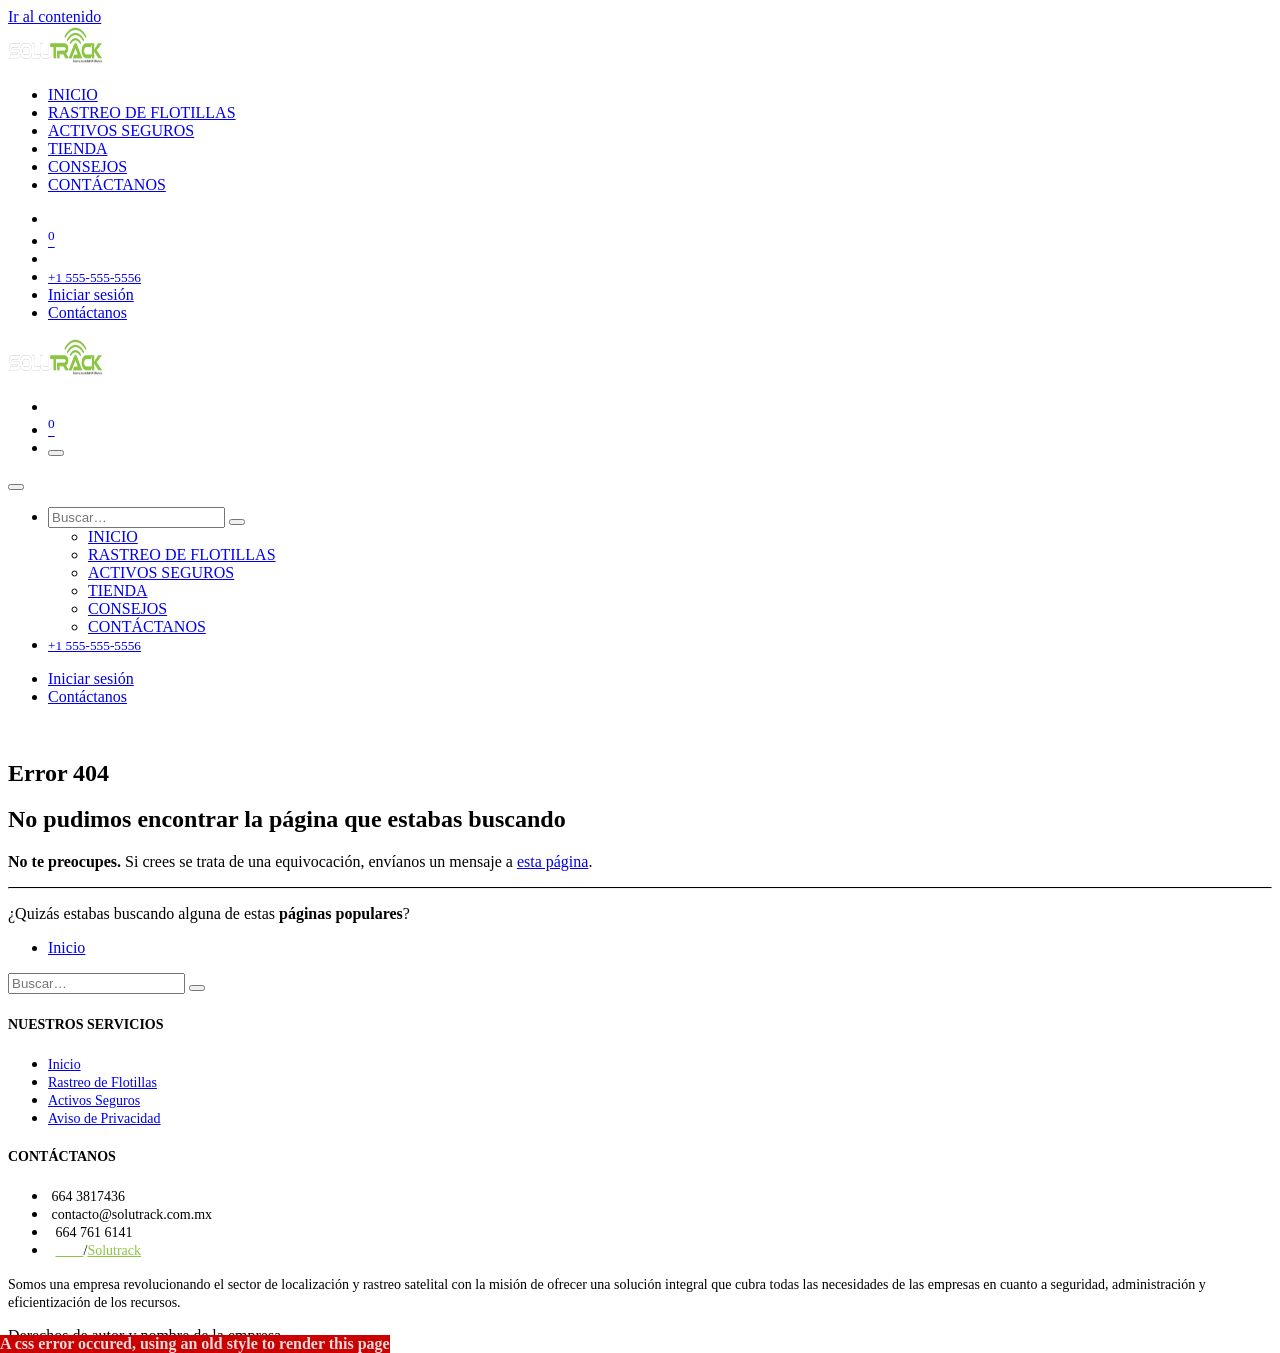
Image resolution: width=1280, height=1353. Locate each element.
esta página (553, 861)
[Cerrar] (16, 487)
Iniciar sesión (91, 294)
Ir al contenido (54, 16)
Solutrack (114, 1250)
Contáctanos (87, 312)
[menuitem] (73, 94)
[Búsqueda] (237, 522)
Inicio (66, 947)
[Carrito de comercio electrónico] (660, 239)
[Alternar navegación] (56, 453)
